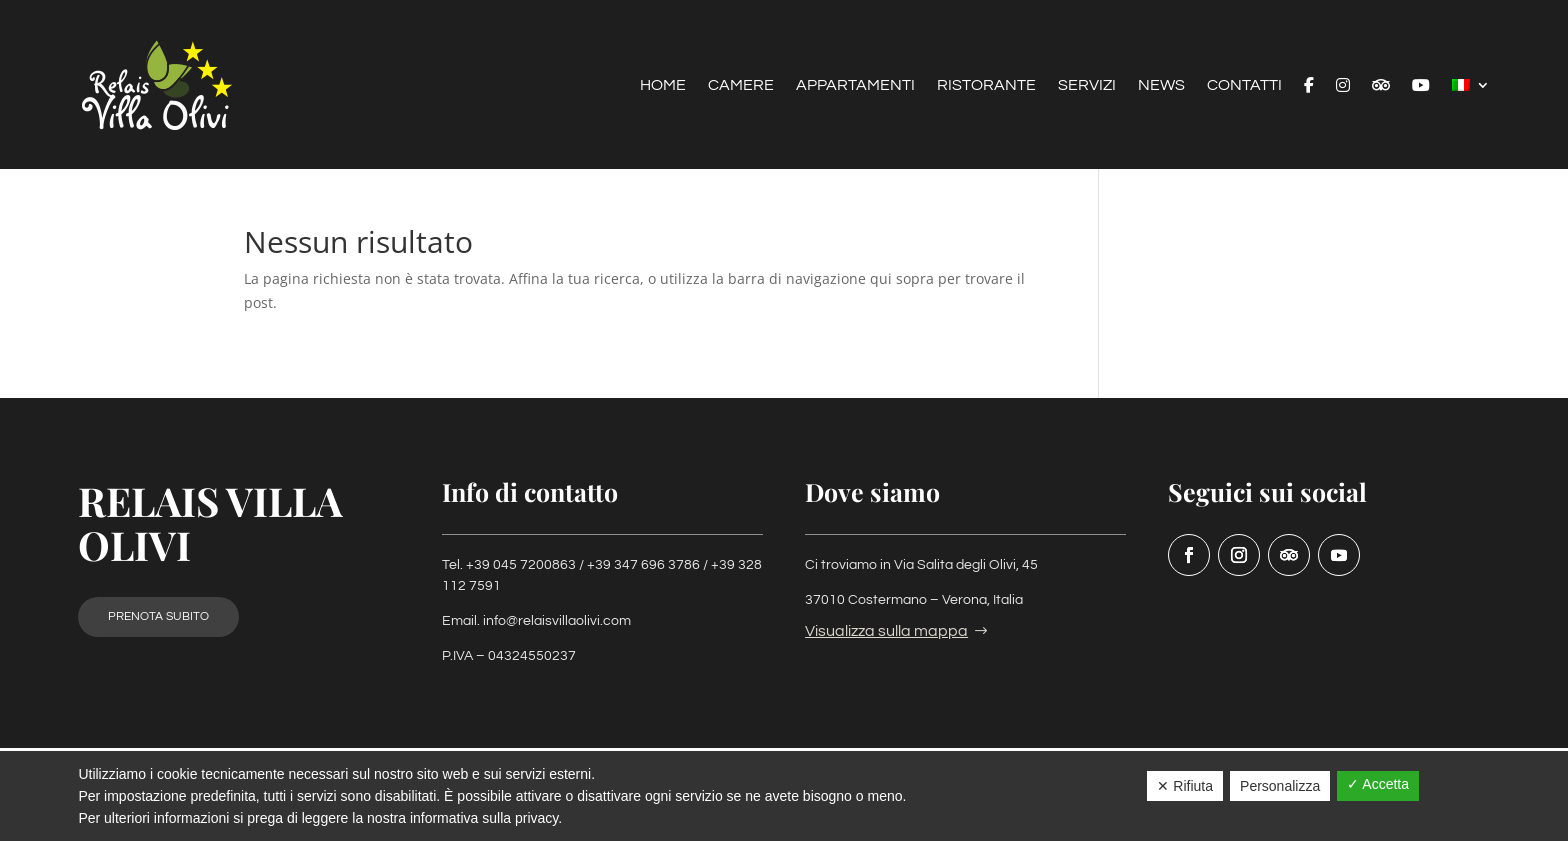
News (1161, 85)
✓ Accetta (1378, 784)
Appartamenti (855, 85)
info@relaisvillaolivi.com (557, 621)
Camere (741, 85)
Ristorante (986, 85)
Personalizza (1280, 786)
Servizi (1087, 85)
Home (663, 85)
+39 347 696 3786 (643, 565)
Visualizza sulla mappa (886, 631)
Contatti (1244, 85)
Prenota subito (158, 616)
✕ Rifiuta (1185, 786)
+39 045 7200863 (521, 565)
